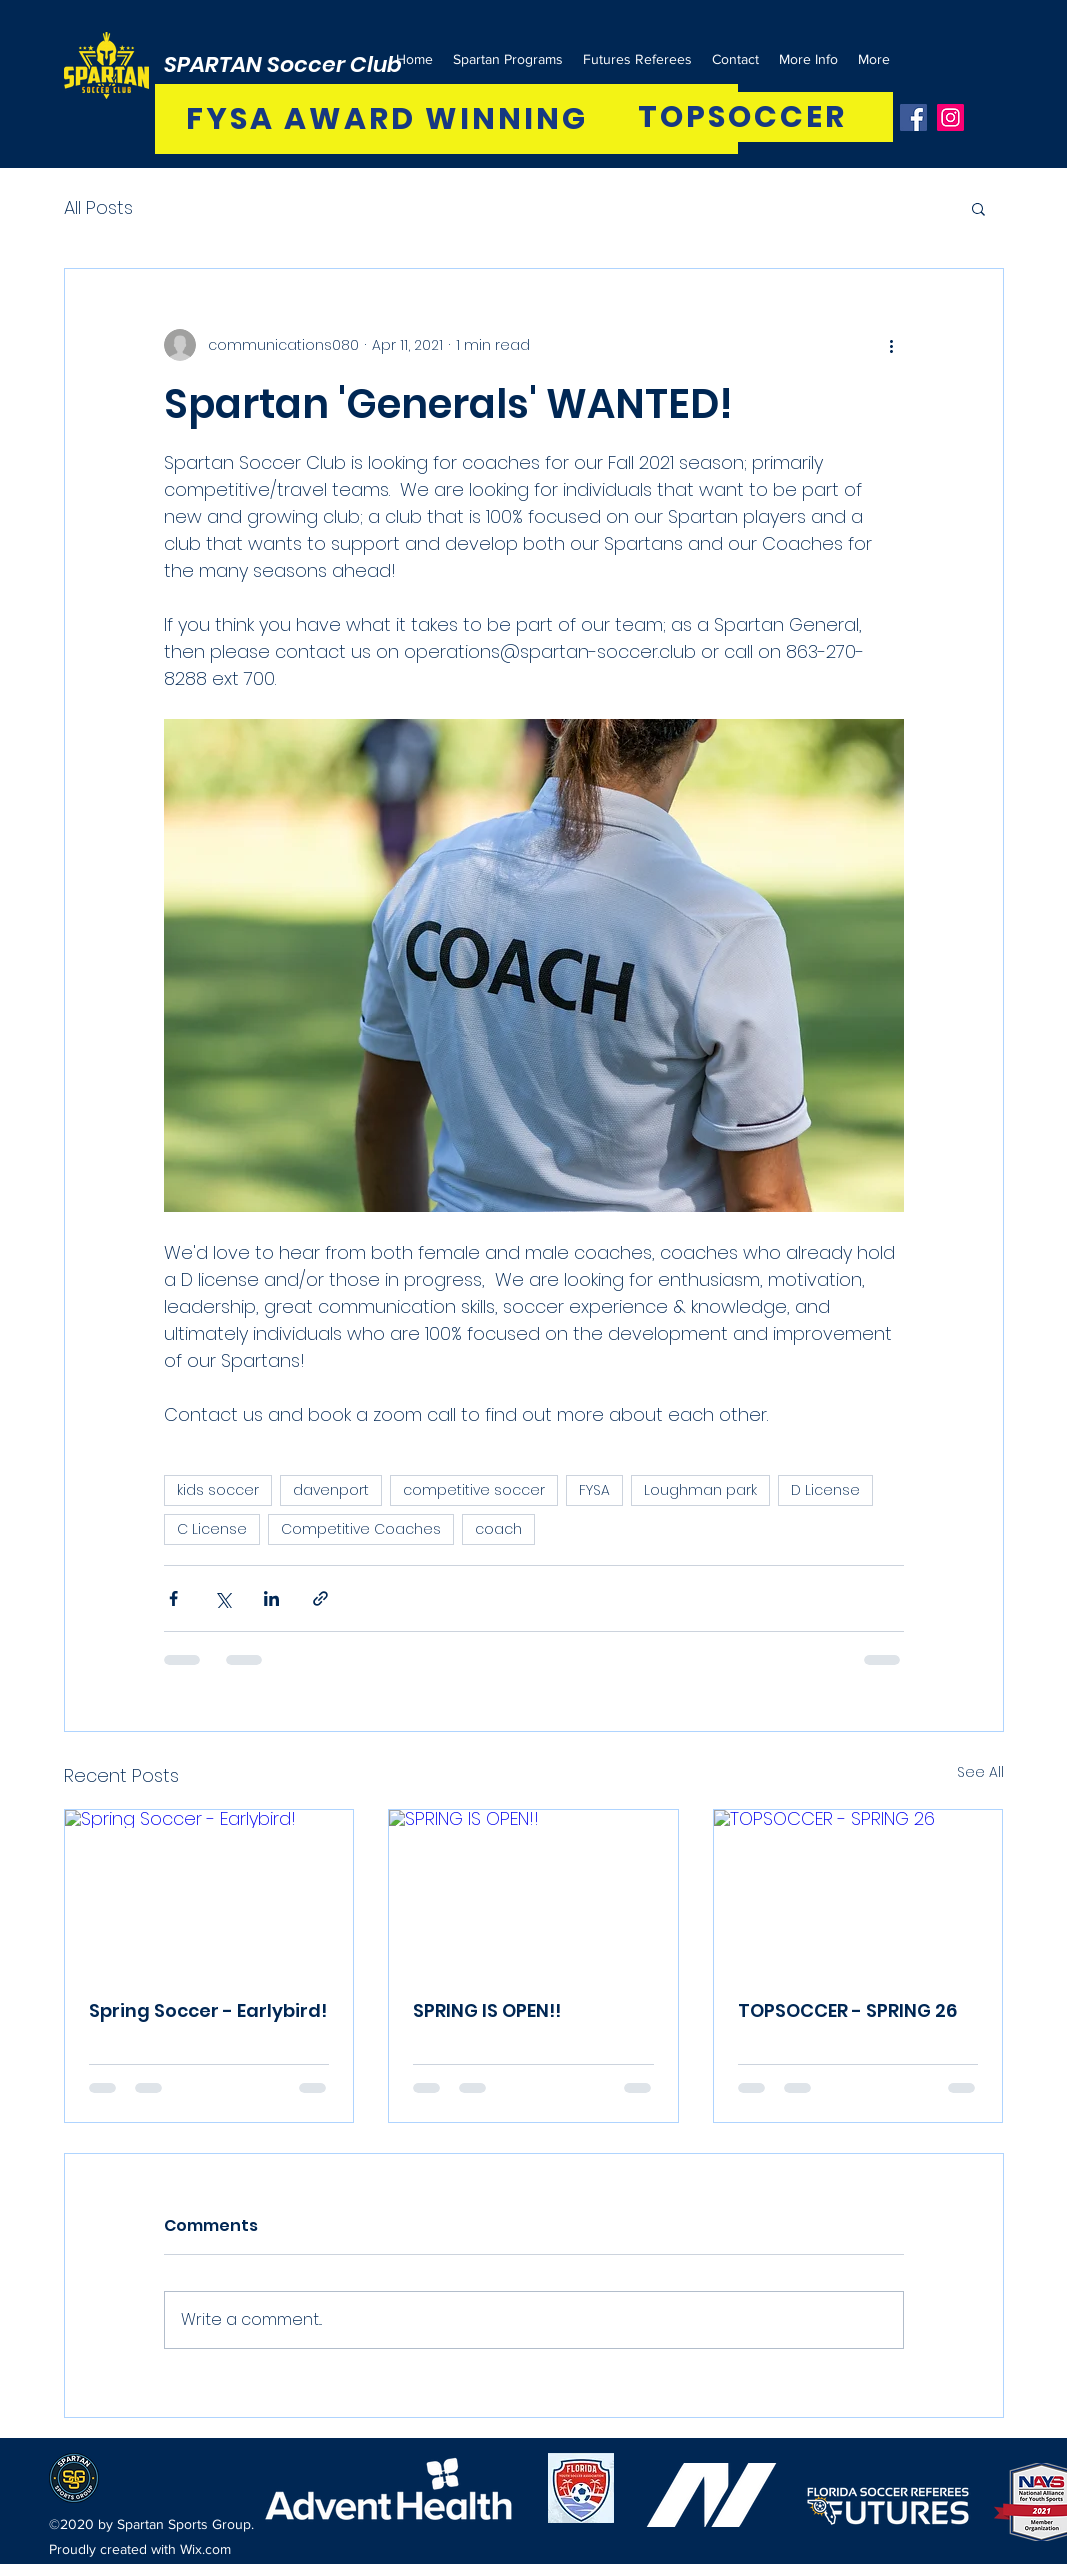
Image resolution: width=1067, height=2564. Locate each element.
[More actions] (892, 345)
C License (212, 1529)
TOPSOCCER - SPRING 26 (847, 2010)
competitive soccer (474, 1490)
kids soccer (218, 1490)
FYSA (594, 1490)
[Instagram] (950, 117)
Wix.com (205, 2549)
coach (498, 1529)
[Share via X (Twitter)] (222, 1598)
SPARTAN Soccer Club (283, 64)
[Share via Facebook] (173, 1598)
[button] (978, 208)
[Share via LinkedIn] (271, 1598)
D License (825, 1490)
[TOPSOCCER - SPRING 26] (858, 1891)
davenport (331, 1490)
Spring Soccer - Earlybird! (208, 2010)
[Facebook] (913, 117)
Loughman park (700, 1490)
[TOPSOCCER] (745, 117)
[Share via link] (320, 1598)
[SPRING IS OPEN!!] (533, 1891)
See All (980, 1772)
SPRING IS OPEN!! (487, 2010)
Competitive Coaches (361, 1529)
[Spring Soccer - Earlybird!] (209, 1891)
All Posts (98, 207)
